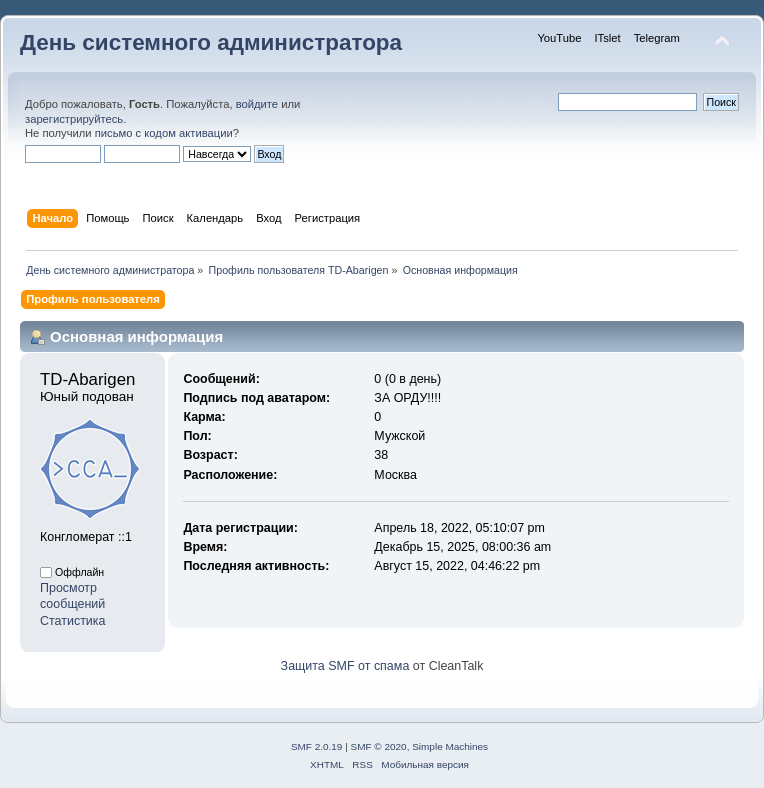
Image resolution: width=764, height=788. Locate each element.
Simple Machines (450, 746)
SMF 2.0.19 (317, 746)
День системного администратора (211, 42)
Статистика (73, 621)
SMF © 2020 (379, 746)
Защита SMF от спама (345, 666)
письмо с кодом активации (164, 133)
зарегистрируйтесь (74, 119)
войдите (257, 104)
